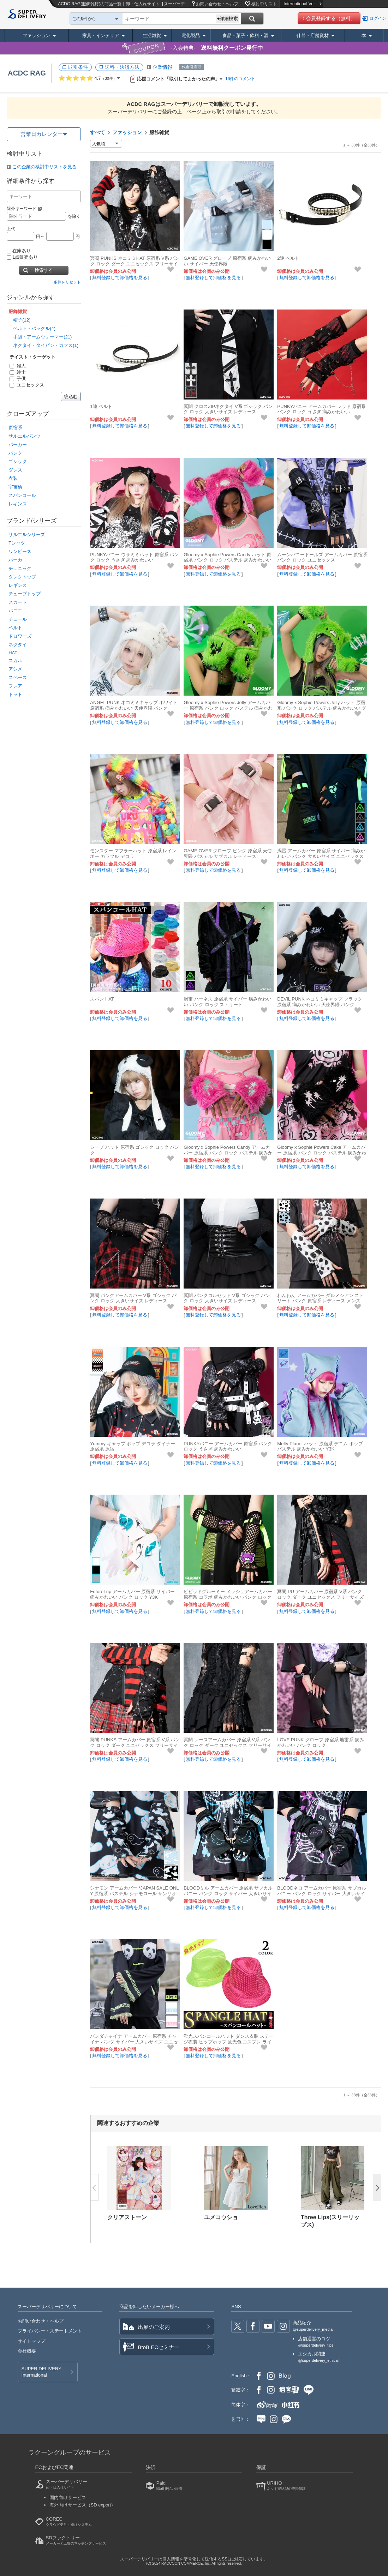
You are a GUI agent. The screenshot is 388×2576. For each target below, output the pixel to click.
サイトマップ (31, 2341)
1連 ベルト (101, 406)
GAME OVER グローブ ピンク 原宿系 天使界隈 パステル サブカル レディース (228, 853)
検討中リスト (264, 3)
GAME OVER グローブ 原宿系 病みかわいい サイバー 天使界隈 (227, 261)
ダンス (15, 470)
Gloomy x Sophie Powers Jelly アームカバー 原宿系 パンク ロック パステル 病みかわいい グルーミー (228, 708)
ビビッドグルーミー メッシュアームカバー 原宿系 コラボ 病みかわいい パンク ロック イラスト (228, 1597)
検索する (44, 270)
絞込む (71, 396)
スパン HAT (102, 999)
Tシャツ (16, 543)
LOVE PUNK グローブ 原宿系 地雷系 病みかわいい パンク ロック (320, 1742)
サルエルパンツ (24, 436)
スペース (17, 677)
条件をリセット (67, 282)
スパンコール (22, 495)
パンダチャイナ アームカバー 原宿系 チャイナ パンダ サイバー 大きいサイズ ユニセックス (134, 2042)
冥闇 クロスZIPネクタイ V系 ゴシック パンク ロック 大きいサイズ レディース (228, 409)
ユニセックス (27, 385)
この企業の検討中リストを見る (44, 166)
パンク (15, 453)
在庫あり (19, 250)
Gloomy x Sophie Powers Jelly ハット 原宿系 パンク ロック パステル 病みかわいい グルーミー (321, 708)
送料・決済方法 (122, 67)
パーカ (15, 560)
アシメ (15, 669)
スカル (15, 660)
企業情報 (162, 67)
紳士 (18, 372)
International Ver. (302, 3)
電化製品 (190, 35)
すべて (97, 132)
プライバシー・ (50, 2331)
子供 (18, 378)
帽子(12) (21, 320)
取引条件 (78, 67)
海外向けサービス (82, 2505)
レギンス (17, 503)
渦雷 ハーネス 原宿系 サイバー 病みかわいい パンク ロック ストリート (227, 1001)
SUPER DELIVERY (41, 2372)
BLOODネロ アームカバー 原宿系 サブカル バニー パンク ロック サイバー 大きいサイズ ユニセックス (321, 1893)
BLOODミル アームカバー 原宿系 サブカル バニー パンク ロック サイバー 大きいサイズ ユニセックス (228, 1893)
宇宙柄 (15, 487)
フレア (15, 686)
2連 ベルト (288, 258)
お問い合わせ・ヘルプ (217, 3)
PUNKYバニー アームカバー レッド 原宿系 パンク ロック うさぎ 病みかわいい (321, 409)
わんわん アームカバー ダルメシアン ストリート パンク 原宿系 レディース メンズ (320, 1298)
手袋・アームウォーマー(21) (42, 337)
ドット (15, 694)
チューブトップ (24, 593)
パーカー (17, 444)
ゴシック (17, 461)
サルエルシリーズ (26, 534)
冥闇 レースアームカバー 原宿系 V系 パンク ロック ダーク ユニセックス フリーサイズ (227, 1745)
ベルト (15, 627)
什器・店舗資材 (313, 35)
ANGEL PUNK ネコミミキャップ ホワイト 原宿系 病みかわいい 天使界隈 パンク (133, 705)
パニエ (15, 610)
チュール (17, 619)
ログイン (377, 18)
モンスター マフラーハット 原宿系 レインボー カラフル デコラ (133, 853)
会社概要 (27, 2351)
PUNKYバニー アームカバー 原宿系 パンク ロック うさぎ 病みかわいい (228, 1446)
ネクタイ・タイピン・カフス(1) (45, 345)
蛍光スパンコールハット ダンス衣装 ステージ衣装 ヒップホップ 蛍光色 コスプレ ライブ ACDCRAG (228, 2042)
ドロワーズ (19, 636)
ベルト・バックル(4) (34, 328)
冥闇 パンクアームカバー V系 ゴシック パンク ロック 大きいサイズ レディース (133, 1298)
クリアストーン (127, 2217)
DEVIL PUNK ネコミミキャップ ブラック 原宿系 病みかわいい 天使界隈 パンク (319, 1001)
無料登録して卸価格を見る (119, 277)
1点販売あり (22, 257)
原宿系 (15, 427)
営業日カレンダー (41, 134)
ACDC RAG (27, 73)
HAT (12, 652)
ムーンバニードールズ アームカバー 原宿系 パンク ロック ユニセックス (322, 557)
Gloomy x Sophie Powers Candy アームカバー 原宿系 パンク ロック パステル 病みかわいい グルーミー (228, 1153)
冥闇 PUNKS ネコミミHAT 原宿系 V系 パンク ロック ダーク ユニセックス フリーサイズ (134, 264)
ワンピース (19, 551)
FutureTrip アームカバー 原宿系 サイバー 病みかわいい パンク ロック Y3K (132, 1594)
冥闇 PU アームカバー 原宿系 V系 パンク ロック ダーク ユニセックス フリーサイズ (320, 1594)
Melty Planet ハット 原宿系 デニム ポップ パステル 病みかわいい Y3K (320, 1446)
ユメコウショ (221, 2217)
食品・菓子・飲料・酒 (245, 35)
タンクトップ (22, 577)
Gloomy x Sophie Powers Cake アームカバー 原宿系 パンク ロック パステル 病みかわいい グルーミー (321, 1153)
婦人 (18, 365)
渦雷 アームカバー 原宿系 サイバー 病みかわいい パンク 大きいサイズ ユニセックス (321, 853)
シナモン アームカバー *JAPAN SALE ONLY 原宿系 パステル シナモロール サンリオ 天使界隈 (134, 1893)
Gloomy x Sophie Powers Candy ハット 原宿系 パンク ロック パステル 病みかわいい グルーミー (227, 560)
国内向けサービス (67, 2497)
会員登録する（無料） (331, 18)
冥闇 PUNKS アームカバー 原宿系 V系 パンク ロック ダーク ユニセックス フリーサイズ (135, 1745)
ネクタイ (17, 644)
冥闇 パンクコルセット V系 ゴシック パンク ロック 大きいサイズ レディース (227, 1298)
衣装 (13, 478)
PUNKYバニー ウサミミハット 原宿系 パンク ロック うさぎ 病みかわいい (134, 557)
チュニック (19, 568)
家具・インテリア (100, 35)
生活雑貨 (152, 35)
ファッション (36, 35)
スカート (17, 602)
